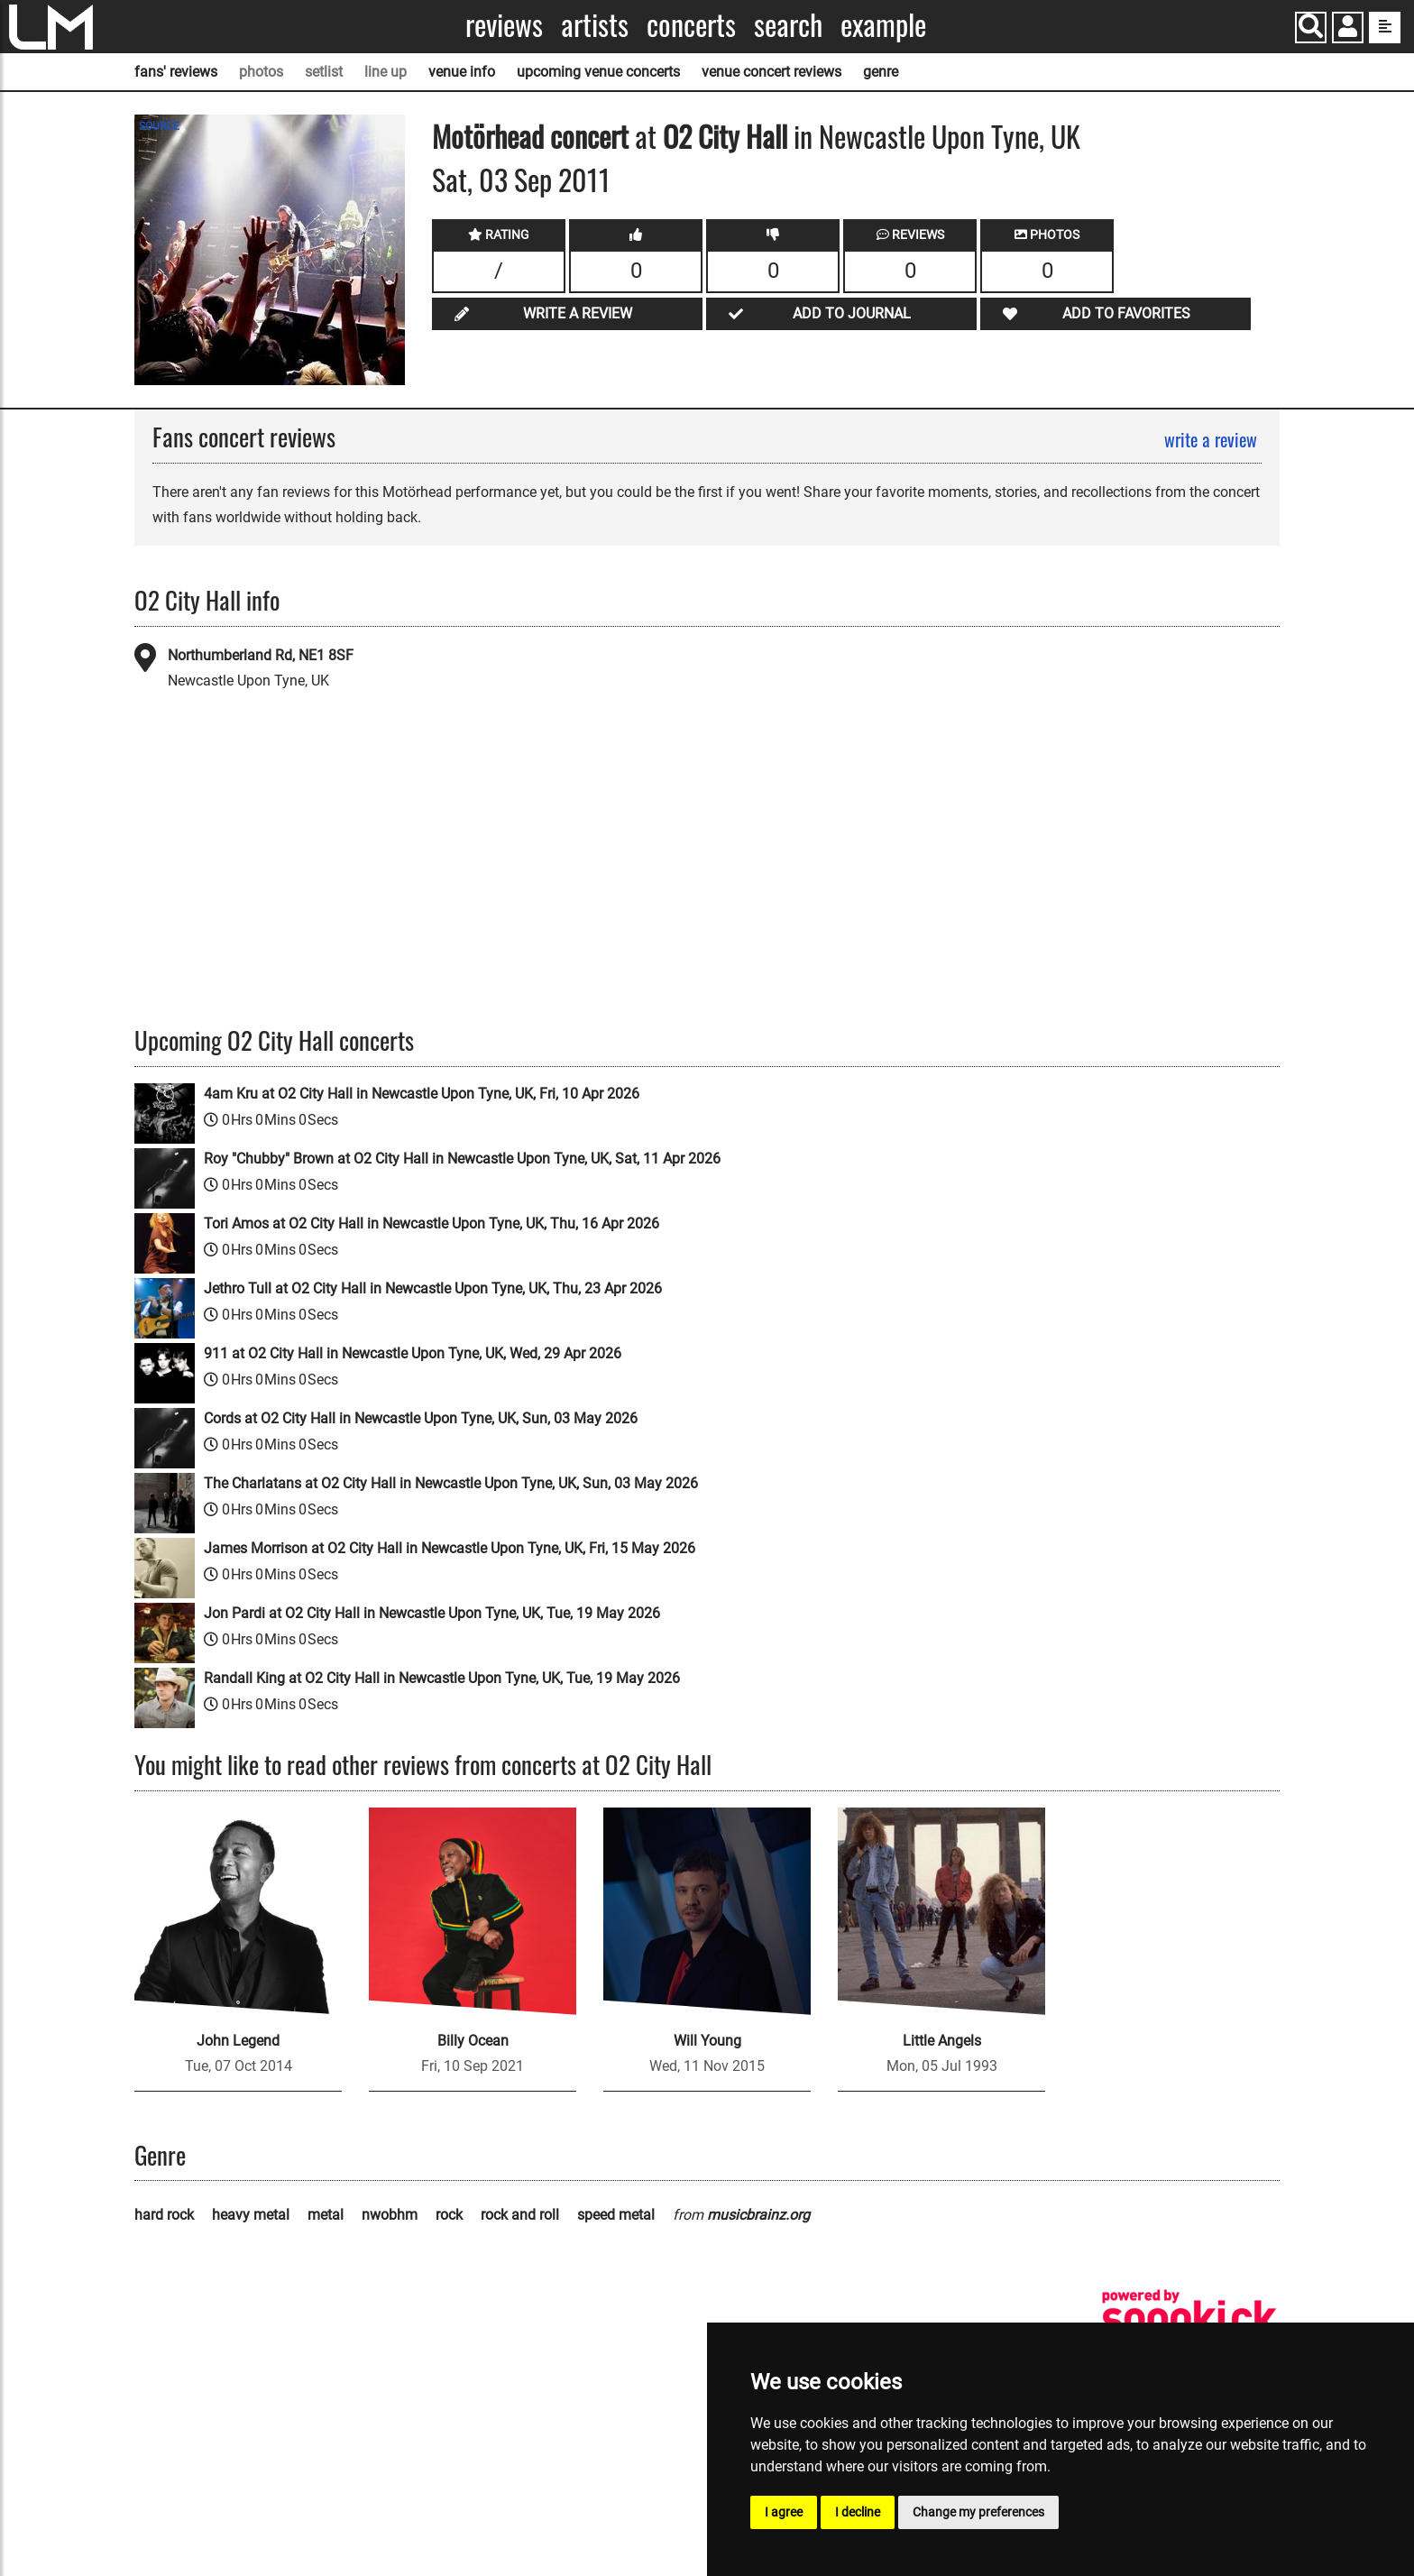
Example (883, 25)
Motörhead (488, 136)
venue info (461, 71)
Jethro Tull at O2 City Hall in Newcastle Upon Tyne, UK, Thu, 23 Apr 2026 (433, 1288)
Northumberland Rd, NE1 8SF (261, 655)
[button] (1347, 29)
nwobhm (390, 2214)
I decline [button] (857, 2512)
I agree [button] (784, 2512)
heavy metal (250, 2214)
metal (326, 2214)
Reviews (504, 25)
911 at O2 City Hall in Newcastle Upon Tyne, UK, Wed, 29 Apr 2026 (412, 1353)
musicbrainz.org (758, 2214)
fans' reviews (175, 71)
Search (788, 25)
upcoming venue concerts (598, 71)
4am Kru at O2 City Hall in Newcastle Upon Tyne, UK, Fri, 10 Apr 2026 (421, 1093)
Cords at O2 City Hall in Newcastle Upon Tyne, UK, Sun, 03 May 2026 (421, 1418)
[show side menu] (1384, 27)
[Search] (1311, 27)
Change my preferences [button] (978, 2512)
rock (449, 2214)
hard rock (164, 2214)
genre (880, 71)
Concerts (691, 25)
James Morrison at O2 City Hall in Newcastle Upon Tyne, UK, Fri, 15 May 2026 (449, 1548)
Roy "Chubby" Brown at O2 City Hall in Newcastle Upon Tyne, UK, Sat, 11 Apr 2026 (462, 1158)
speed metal (616, 2214)
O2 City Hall (725, 136)
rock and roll (520, 2214)
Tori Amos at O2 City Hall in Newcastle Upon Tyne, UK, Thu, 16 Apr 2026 (431, 1223)
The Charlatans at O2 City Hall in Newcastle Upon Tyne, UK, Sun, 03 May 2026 (451, 1483)
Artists (595, 25)
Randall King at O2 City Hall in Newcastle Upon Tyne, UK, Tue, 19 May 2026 (442, 1678)
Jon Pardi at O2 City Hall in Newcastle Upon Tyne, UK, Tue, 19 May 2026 (432, 1613)
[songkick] (1189, 2318)
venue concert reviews (771, 71)
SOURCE (159, 126)
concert (586, 136)
